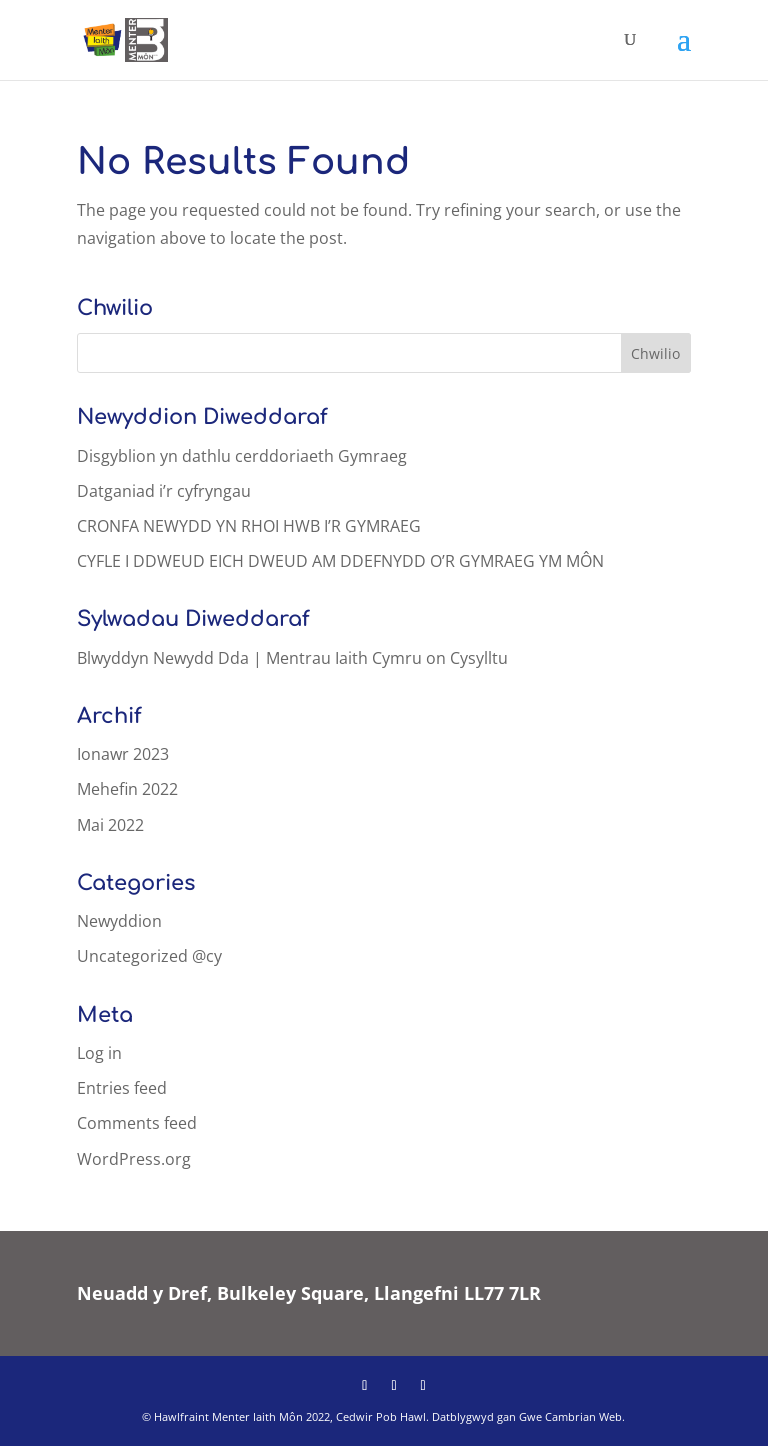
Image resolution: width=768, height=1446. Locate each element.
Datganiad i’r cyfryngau (164, 491)
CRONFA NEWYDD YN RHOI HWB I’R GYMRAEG (249, 526)
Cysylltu (479, 658)
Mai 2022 (110, 825)
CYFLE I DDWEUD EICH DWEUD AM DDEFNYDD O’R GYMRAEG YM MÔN (340, 561)
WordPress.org (134, 1159)
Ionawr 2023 (123, 754)
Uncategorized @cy (149, 956)
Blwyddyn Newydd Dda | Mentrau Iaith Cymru (249, 658)
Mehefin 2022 (127, 789)
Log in (99, 1053)
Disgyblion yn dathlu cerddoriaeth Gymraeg (242, 456)
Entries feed (122, 1088)
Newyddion (119, 921)
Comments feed (137, 1123)
